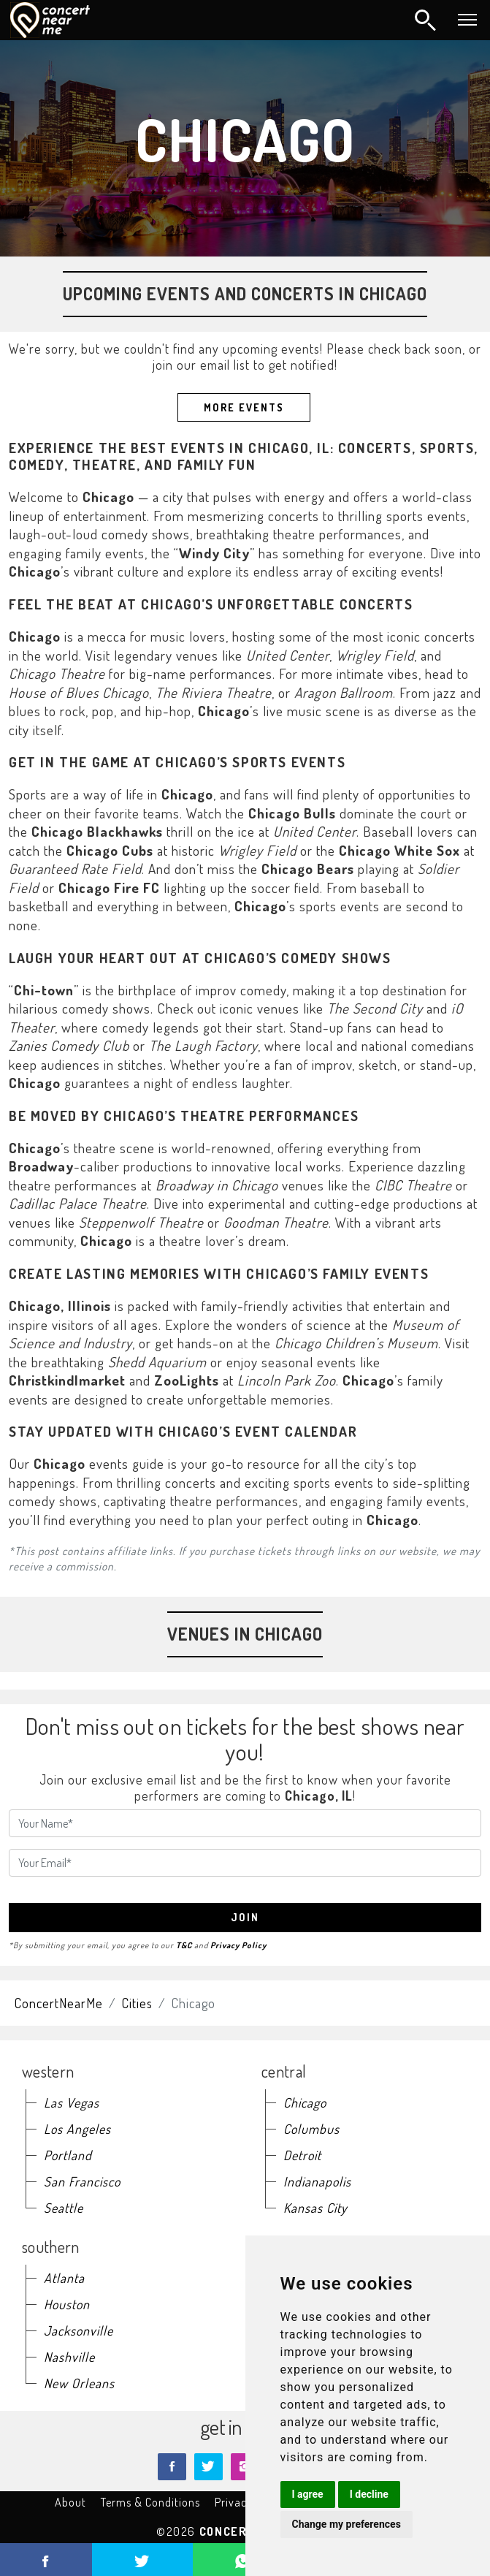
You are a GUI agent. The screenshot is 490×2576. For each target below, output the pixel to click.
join (245, 1917)
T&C (184, 1944)
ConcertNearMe (59, 2003)
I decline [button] (369, 2494)
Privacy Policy (238, 1944)
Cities (137, 2003)
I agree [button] (308, 2494)
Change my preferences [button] (346, 2524)
